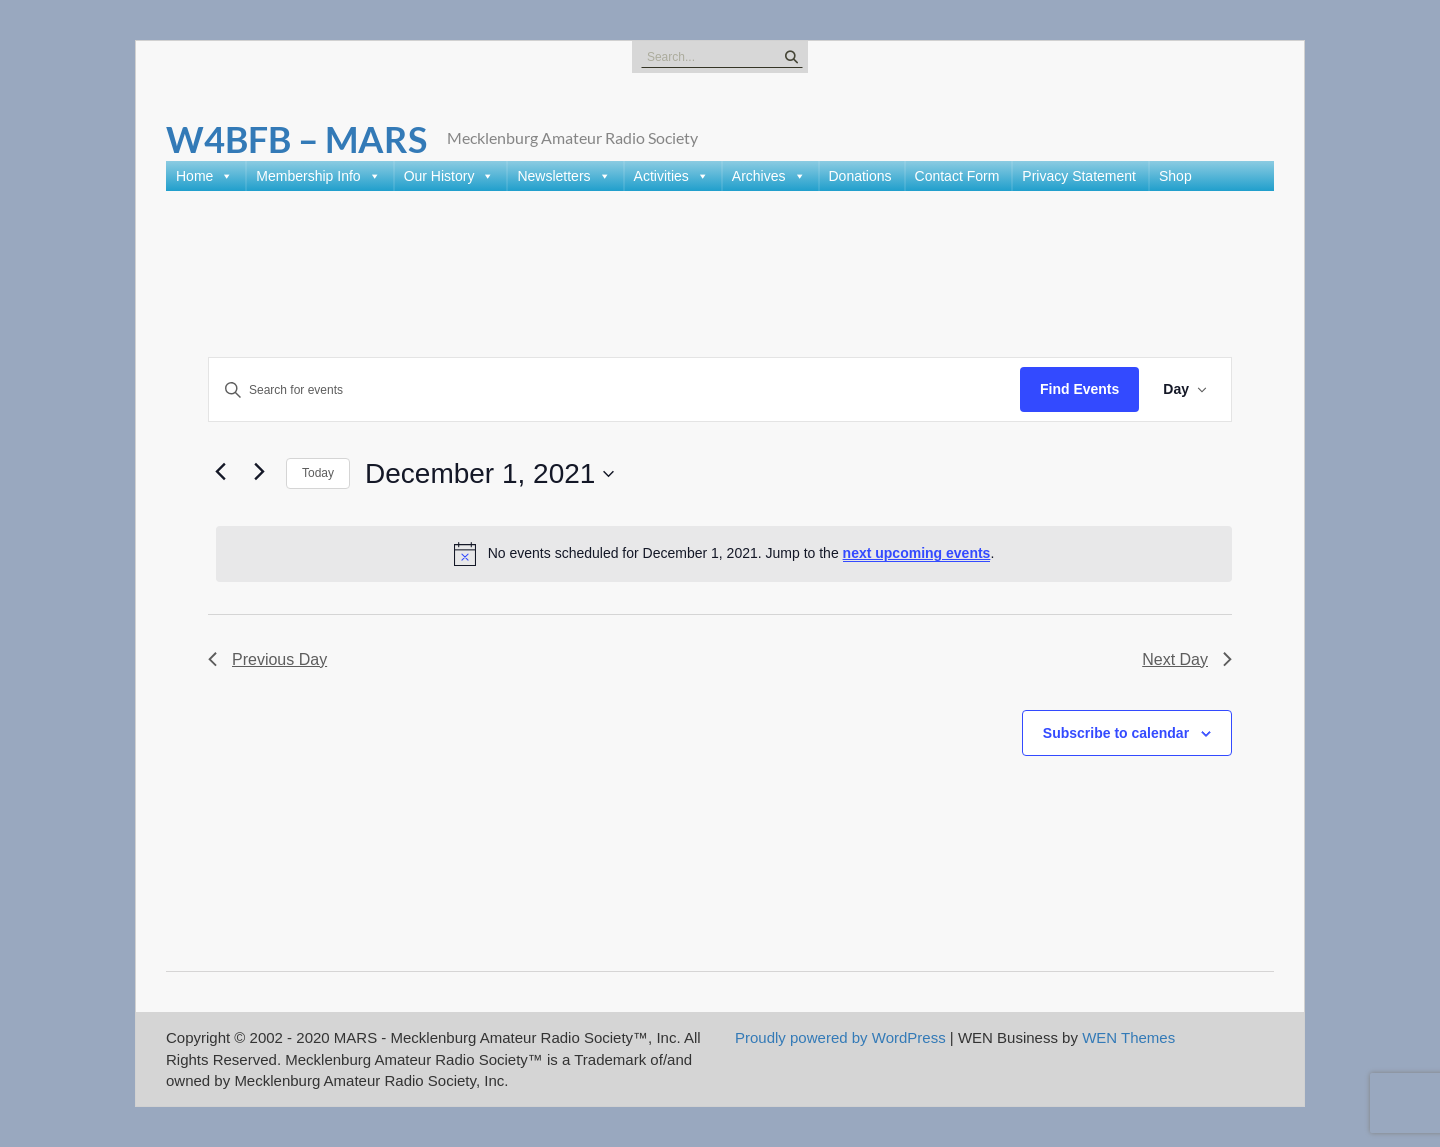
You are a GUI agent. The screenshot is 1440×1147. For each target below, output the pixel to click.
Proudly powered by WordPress (840, 1037)
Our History (449, 176)
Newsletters (563, 176)
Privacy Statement (1079, 176)
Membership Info (318, 176)
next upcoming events (917, 553)
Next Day (1187, 659)
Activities (671, 176)
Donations (860, 176)
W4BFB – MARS (296, 139)
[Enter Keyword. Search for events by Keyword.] (614, 389)
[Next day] (259, 471)
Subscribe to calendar (1116, 733)
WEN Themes (1128, 1037)
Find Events (1079, 389)
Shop (1175, 176)
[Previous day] (220, 471)
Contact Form (957, 176)
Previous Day (267, 659)
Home (204, 176)
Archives (769, 176)
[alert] (724, 554)
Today (318, 473)
